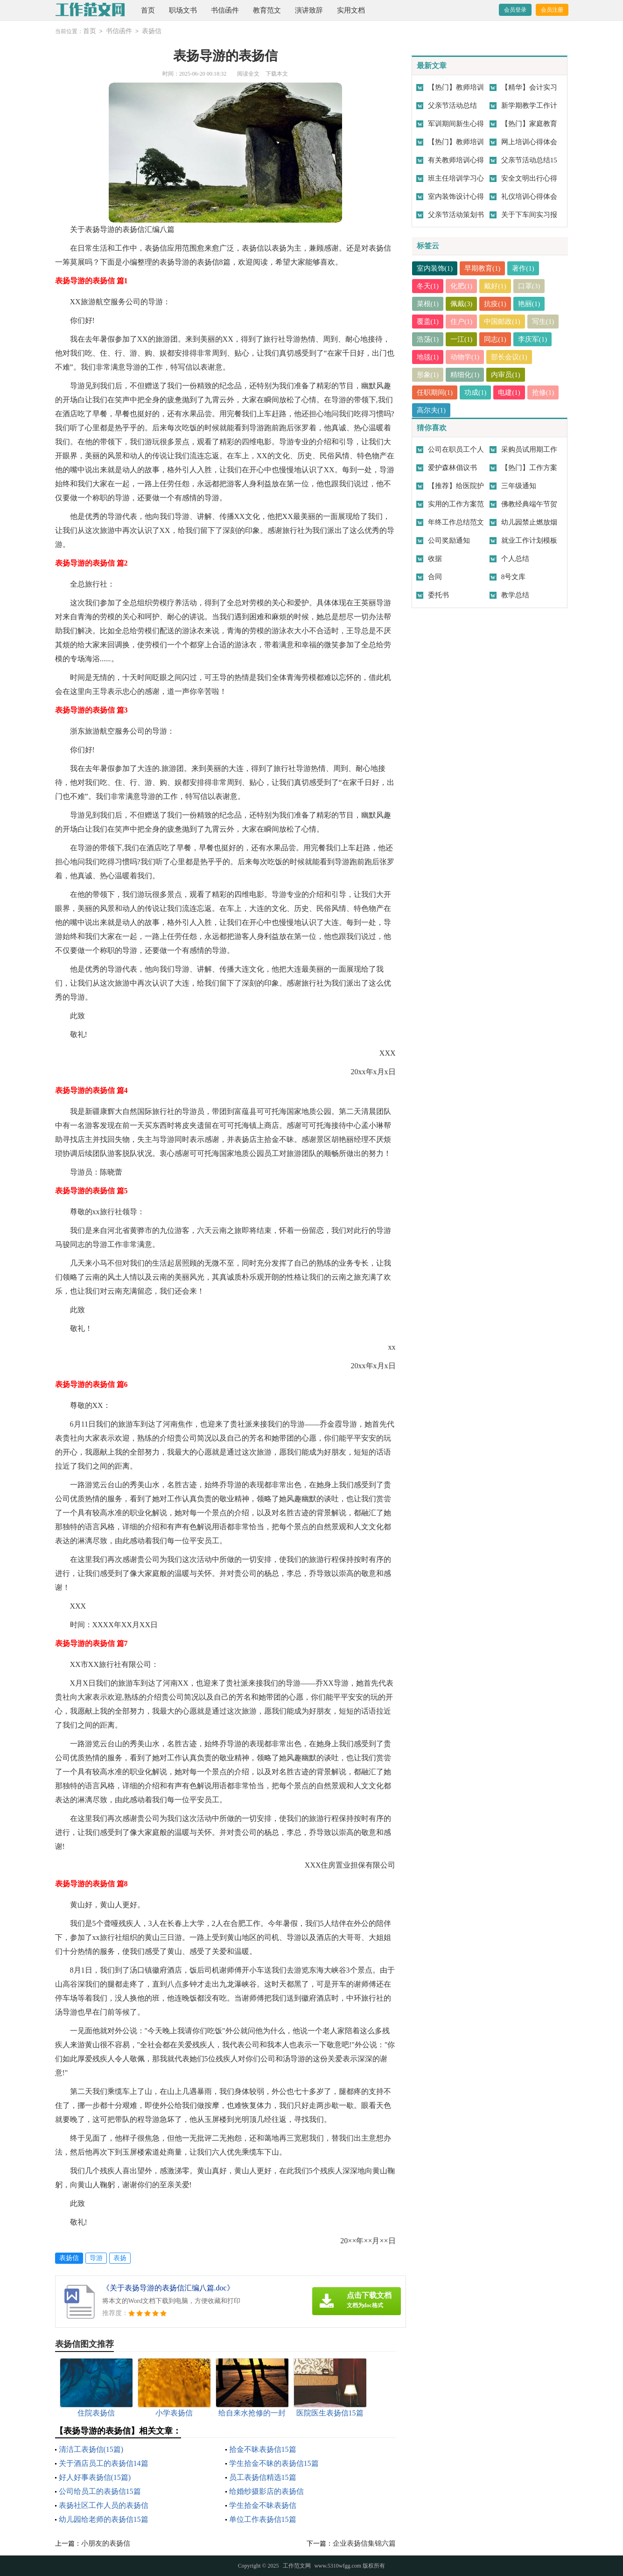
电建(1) (509, 392)
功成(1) (475, 392)
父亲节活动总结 (452, 105)
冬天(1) (428, 286)
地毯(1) (428, 357)
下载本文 (277, 73)
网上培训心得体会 (529, 142)
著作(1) (523, 268)
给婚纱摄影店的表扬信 (266, 2491)
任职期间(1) (435, 392)
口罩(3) (529, 286)
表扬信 (151, 31)
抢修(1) (543, 392)
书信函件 (225, 10)
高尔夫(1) (431, 410)
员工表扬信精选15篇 (262, 2477)
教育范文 (267, 10)
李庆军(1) (532, 339)
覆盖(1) (428, 321)
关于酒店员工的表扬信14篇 (103, 2463)
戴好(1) (495, 286)
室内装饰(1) (435, 268)
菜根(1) (428, 304)
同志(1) (495, 339)
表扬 (119, 2257)
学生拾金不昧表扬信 (262, 2505)
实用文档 (351, 10)
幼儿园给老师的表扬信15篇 (103, 2519)
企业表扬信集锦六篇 (364, 2543)
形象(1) (428, 374)
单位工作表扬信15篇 (262, 2519)
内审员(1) (506, 374)
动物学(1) (465, 357)
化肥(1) (461, 286)
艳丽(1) (529, 304)
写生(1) (543, 321)
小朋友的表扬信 (105, 2543)
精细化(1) (465, 374)
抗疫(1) (495, 304)
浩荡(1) (428, 339)
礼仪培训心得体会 (529, 196)
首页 (148, 10)
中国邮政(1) (502, 321)
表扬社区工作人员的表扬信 (103, 2505)
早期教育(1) (482, 268)
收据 (435, 558)
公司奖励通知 (449, 540)
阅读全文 (248, 73)
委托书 (438, 595)
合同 (435, 577)
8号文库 (513, 577)
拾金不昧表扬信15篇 (262, 2449)
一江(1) (461, 339)
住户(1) (461, 321)
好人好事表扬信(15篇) (95, 2477)
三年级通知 (518, 486)
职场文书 (183, 10)
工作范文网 (297, 2565)
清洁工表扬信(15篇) (91, 2449)
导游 (96, 2257)
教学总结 (515, 595)
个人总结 (515, 558)
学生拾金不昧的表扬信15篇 (274, 2463)
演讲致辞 (309, 10)
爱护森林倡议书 (452, 467)
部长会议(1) (509, 357)
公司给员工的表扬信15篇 (100, 2491)
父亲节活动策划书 (456, 214)
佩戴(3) (461, 304)
